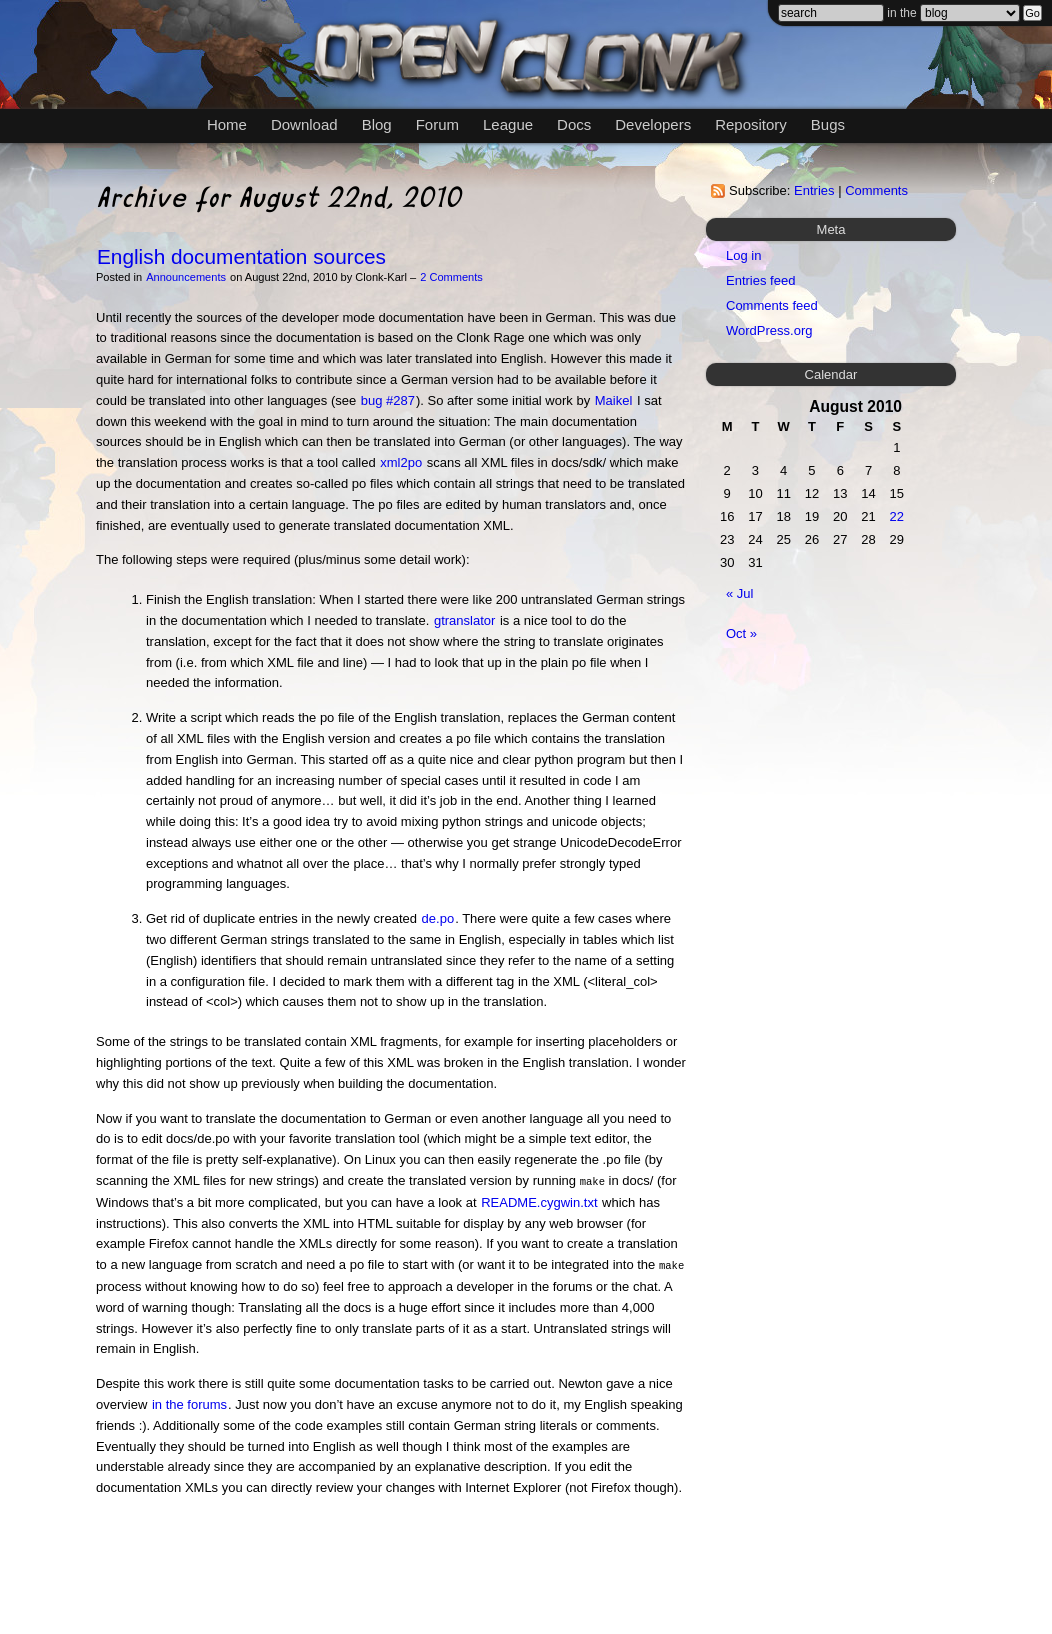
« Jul (739, 593)
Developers (653, 124)
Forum (437, 124)
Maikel (614, 400)
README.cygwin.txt (539, 1201)
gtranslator (464, 620)
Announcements (186, 277)
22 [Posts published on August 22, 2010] (897, 516)
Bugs (828, 124)
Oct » (741, 633)
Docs (574, 124)
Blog (377, 124)
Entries (814, 190)
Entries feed (760, 280)
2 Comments (451, 277)
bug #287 (388, 400)
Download (304, 124)
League (508, 124)
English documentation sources (241, 256)
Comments (876, 190)
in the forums (189, 1402)
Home (227, 124)
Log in (743, 255)
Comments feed (772, 305)
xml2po (401, 462)
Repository (751, 124)
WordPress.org (769, 330)
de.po (438, 918)
